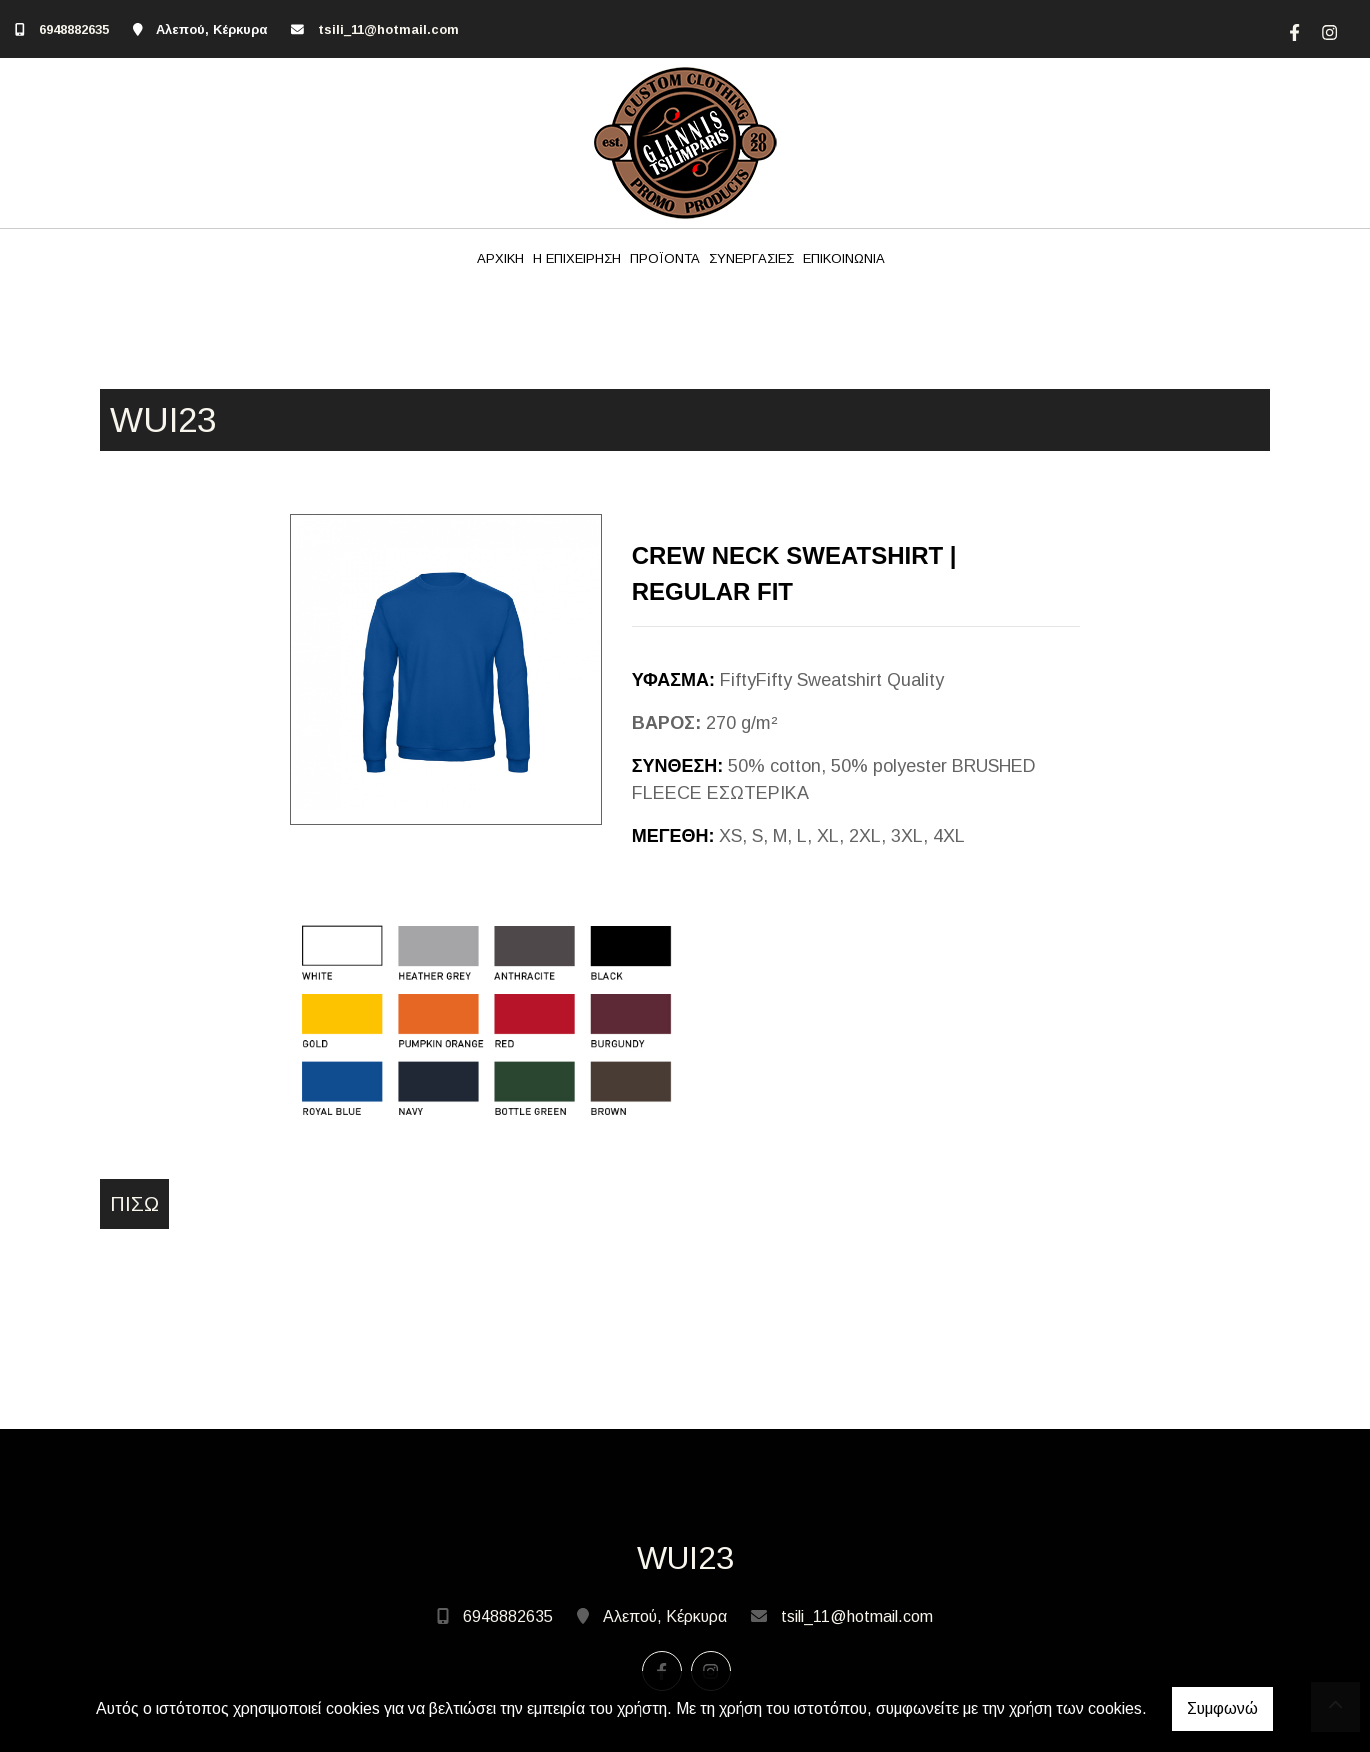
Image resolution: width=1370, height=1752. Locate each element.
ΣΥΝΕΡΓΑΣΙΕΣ (751, 258)
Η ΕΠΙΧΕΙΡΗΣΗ (577, 258)
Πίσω (134, 1204)
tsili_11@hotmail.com (388, 29)
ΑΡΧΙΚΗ (500, 258)
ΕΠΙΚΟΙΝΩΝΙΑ (844, 258)
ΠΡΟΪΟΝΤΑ (665, 258)
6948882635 (74, 29)
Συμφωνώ (1222, 1708)
